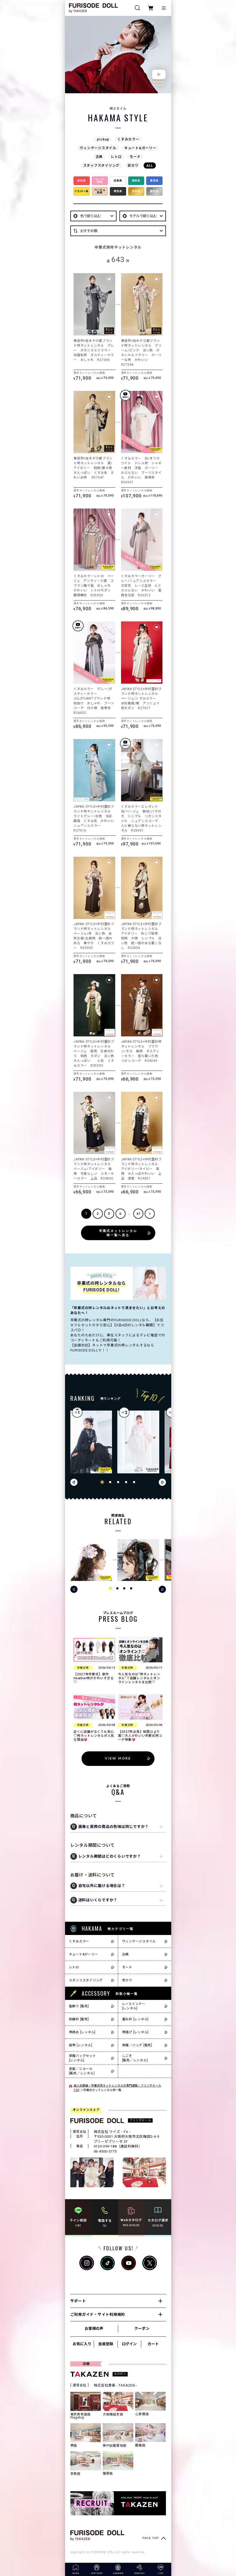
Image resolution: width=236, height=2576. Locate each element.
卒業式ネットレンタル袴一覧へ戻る (118, 1233)
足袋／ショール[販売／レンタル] (82, 2071)
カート (153, 2344)
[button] (102, 1482)
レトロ (116, 157)
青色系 (154, 180)
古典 (99, 157)
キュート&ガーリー (140, 148)
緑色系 (136, 180)
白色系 (118, 180)
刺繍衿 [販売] (79, 2019)
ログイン (129, 2344)
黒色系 (118, 191)
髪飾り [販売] (79, 2006)
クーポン (141, 2328)
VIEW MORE (118, 1758)
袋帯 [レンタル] (80, 2045)
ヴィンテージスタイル (98, 148)
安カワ (132, 165)
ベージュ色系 (99, 191)
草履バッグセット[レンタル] (82, 2058)
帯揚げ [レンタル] (135, 2032)
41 (138, 1214)
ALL (149, 165)
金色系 (136, 191)
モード (135, 157)
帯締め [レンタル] (82, 2032)
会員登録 (105, 2344)
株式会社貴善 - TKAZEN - (116, 2385)
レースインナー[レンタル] (133, 2006)
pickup (103, 139)
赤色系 (81, 180)
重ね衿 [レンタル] (135, 2019)
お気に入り (82, 2344)
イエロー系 (81, 191)
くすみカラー (128, 139)
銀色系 (154, 191)
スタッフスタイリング (101, 165)
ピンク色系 (100, 180)
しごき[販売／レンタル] (135, 2058)
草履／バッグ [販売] (137, 2045)
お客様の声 (94, 2328)
